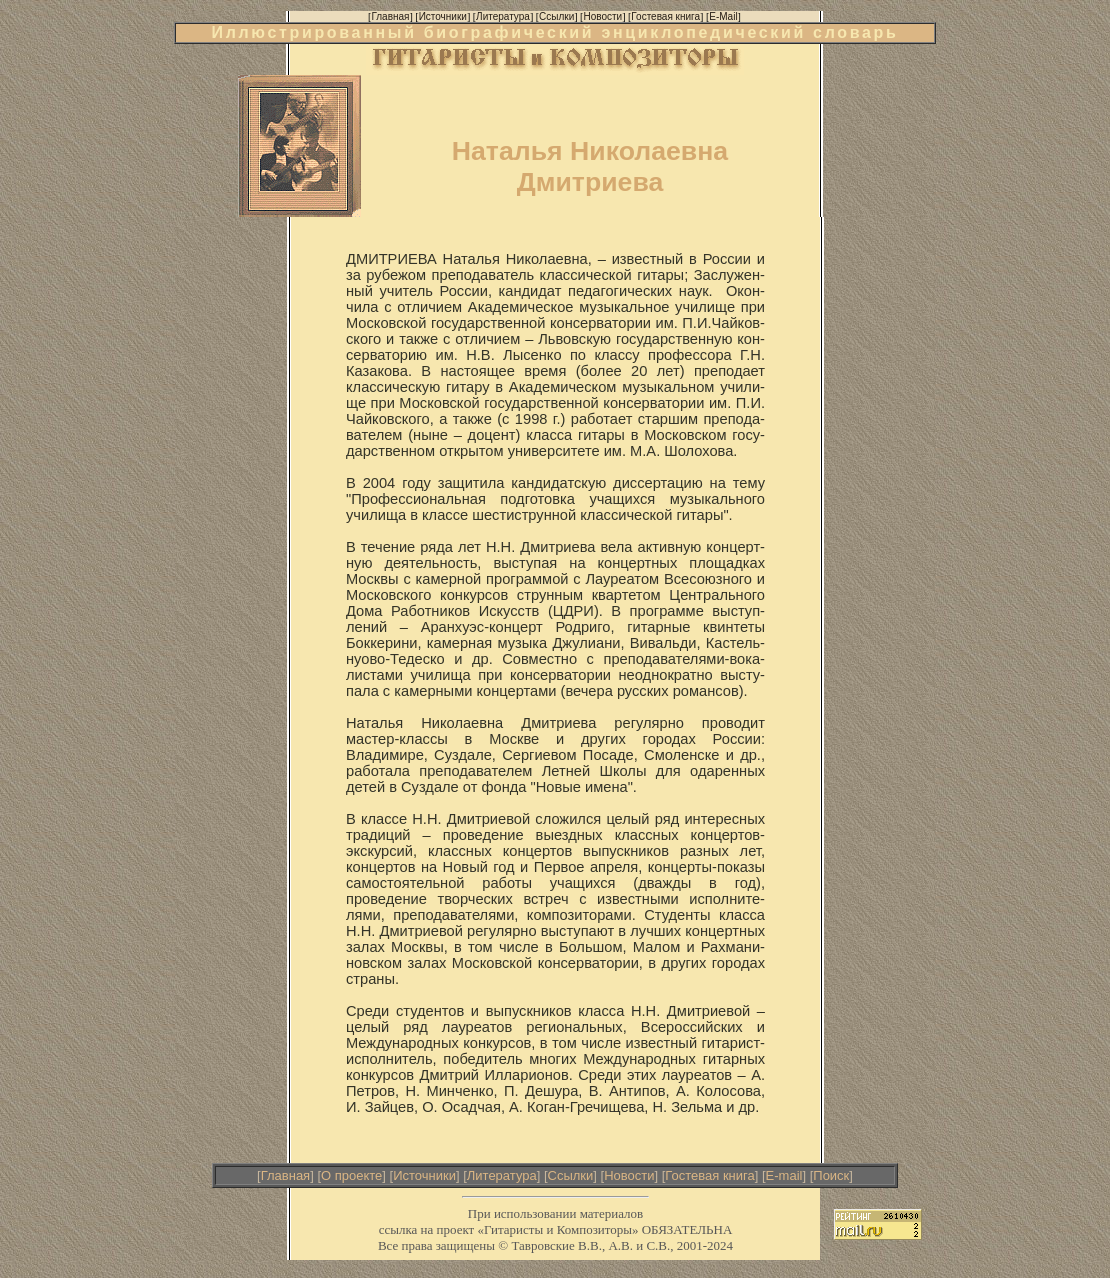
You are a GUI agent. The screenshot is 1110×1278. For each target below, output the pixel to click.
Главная (285, 1175)
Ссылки (571, 1175)
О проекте (351, 1175)
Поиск (831, 1175)
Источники (424, 1175)
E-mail (784, 1175)
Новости (629, 1175)
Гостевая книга (709, 1175)
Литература (502, 1175)
